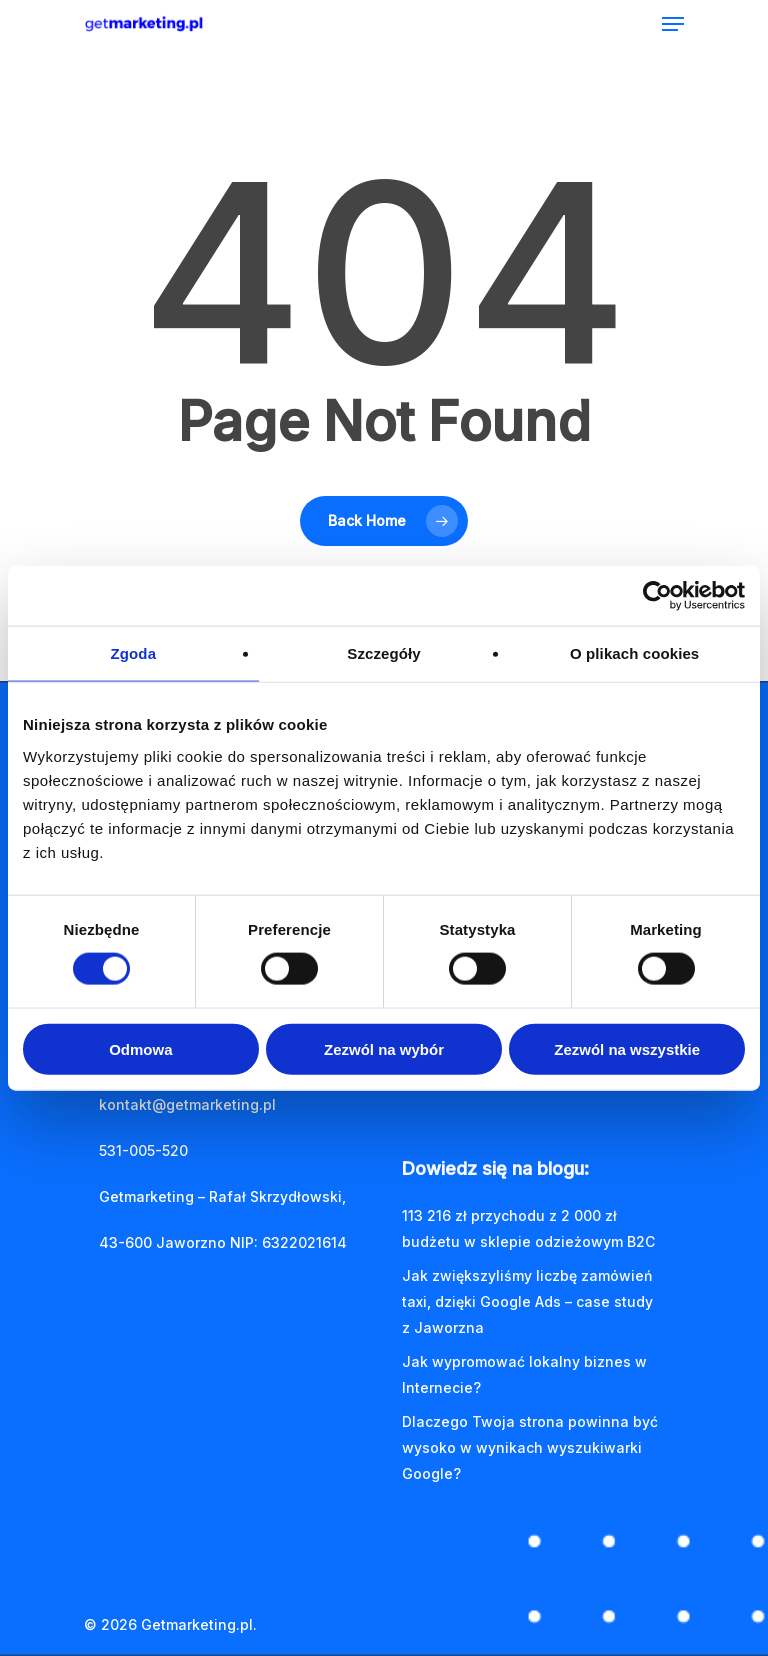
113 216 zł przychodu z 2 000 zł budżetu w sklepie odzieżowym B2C (528, 1228)
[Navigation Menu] (673, 24)
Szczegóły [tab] (383, 653)
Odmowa (140, 1048)
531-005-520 (143, 1150)
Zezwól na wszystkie (627, 1048)
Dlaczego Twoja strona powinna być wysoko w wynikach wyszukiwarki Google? (530, 1447)
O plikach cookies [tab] (634, 653)
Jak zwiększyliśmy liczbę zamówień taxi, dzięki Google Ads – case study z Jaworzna (527, 1301)
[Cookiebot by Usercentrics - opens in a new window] (657, 596)
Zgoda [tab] (134, 653)
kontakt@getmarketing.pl (187, 1104)
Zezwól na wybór (384, 1048)
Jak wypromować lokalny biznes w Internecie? (524, 1374)
